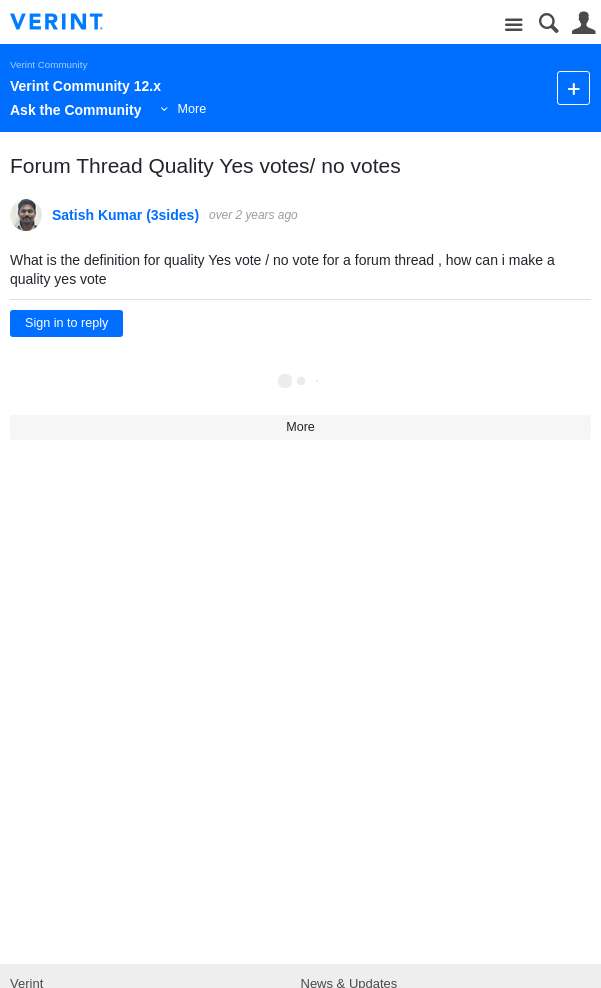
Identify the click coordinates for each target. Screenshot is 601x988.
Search (548, 23)
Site (513, 25)
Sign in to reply (66, 323)
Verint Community (48, 64)
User (583, 23)
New (573, 87)
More (191, 109)
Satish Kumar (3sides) (125, 215)
